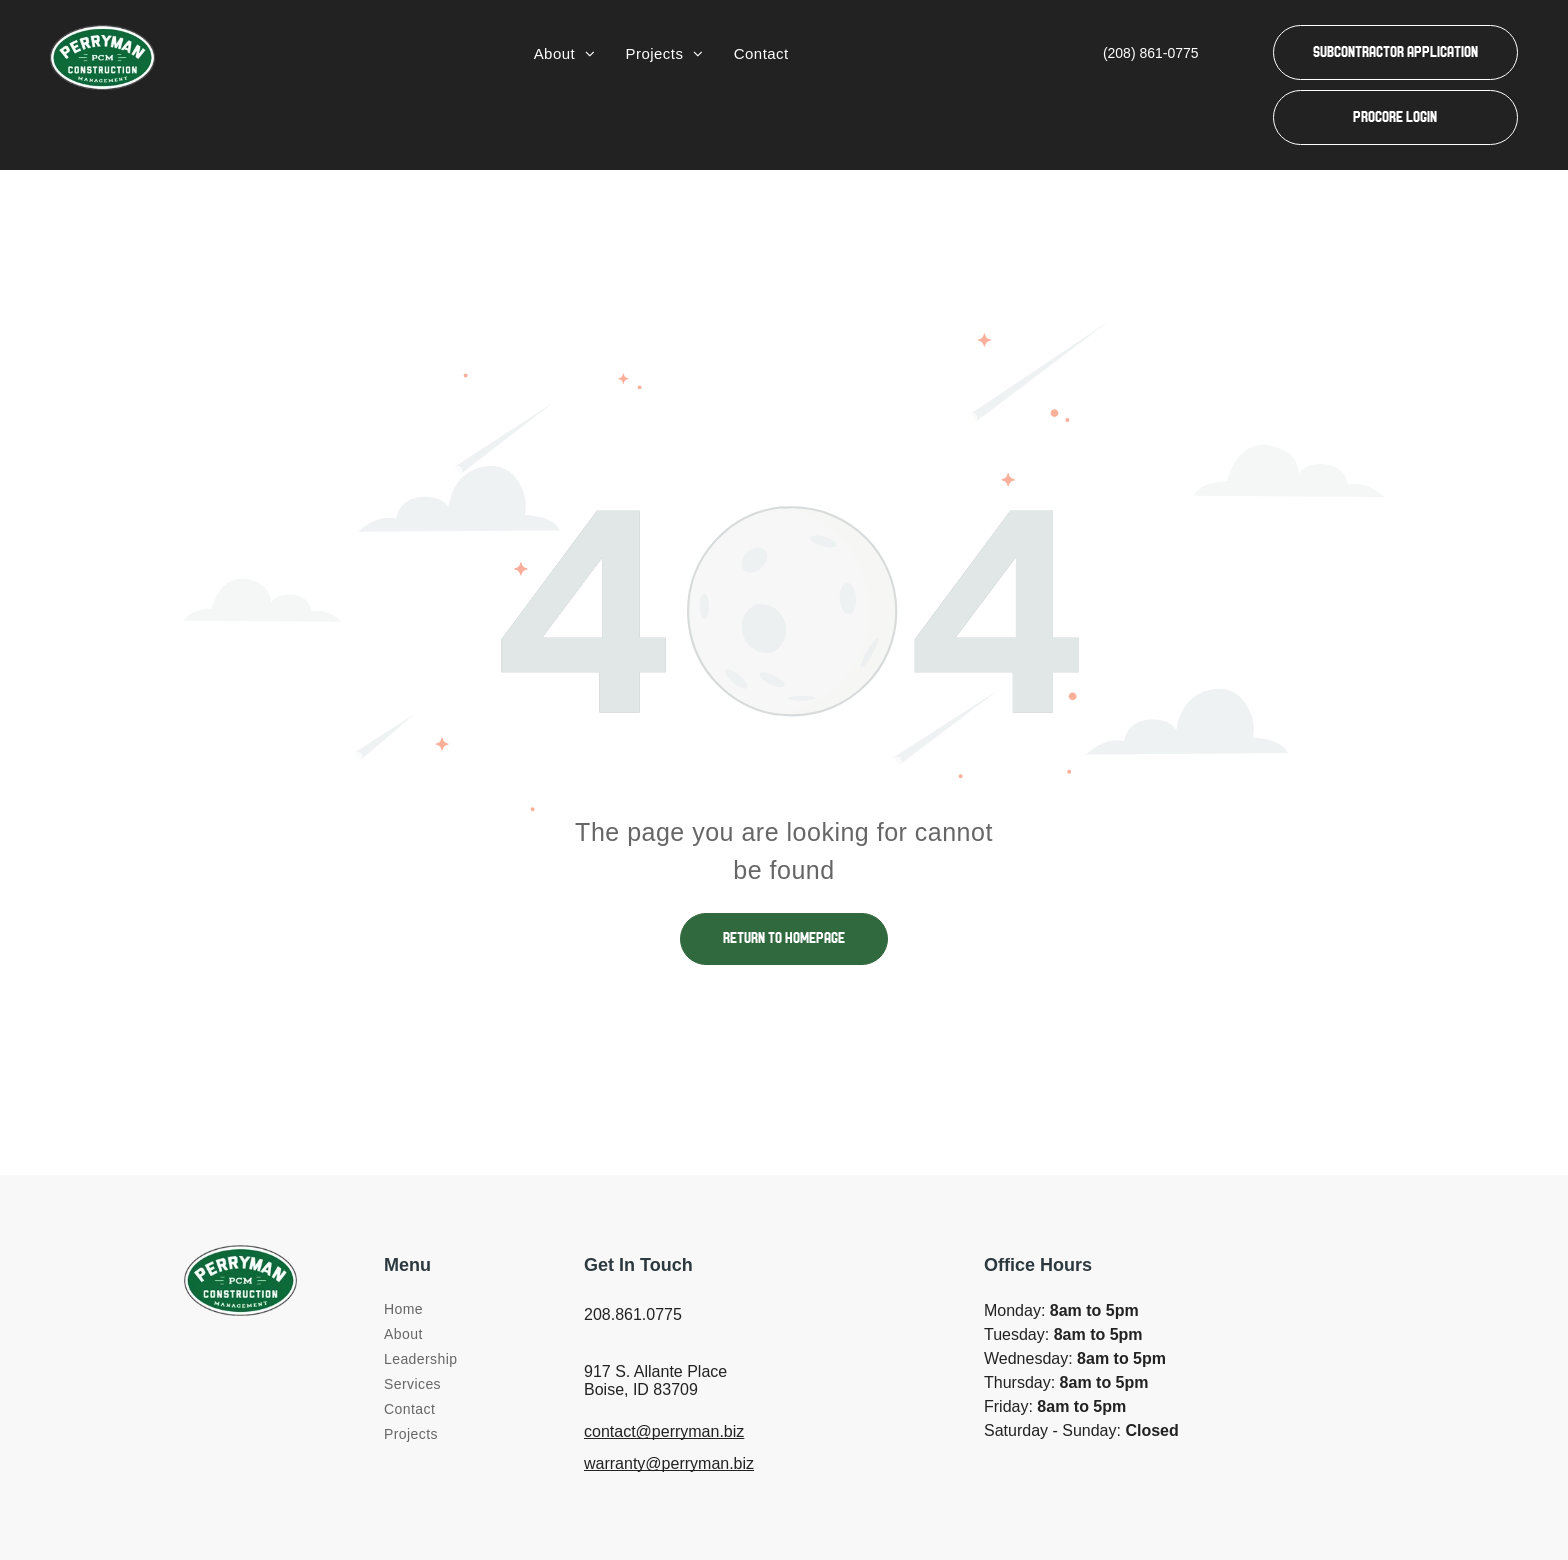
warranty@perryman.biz (669, 1463)
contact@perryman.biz (664, 1431)
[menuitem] (565, 54)
